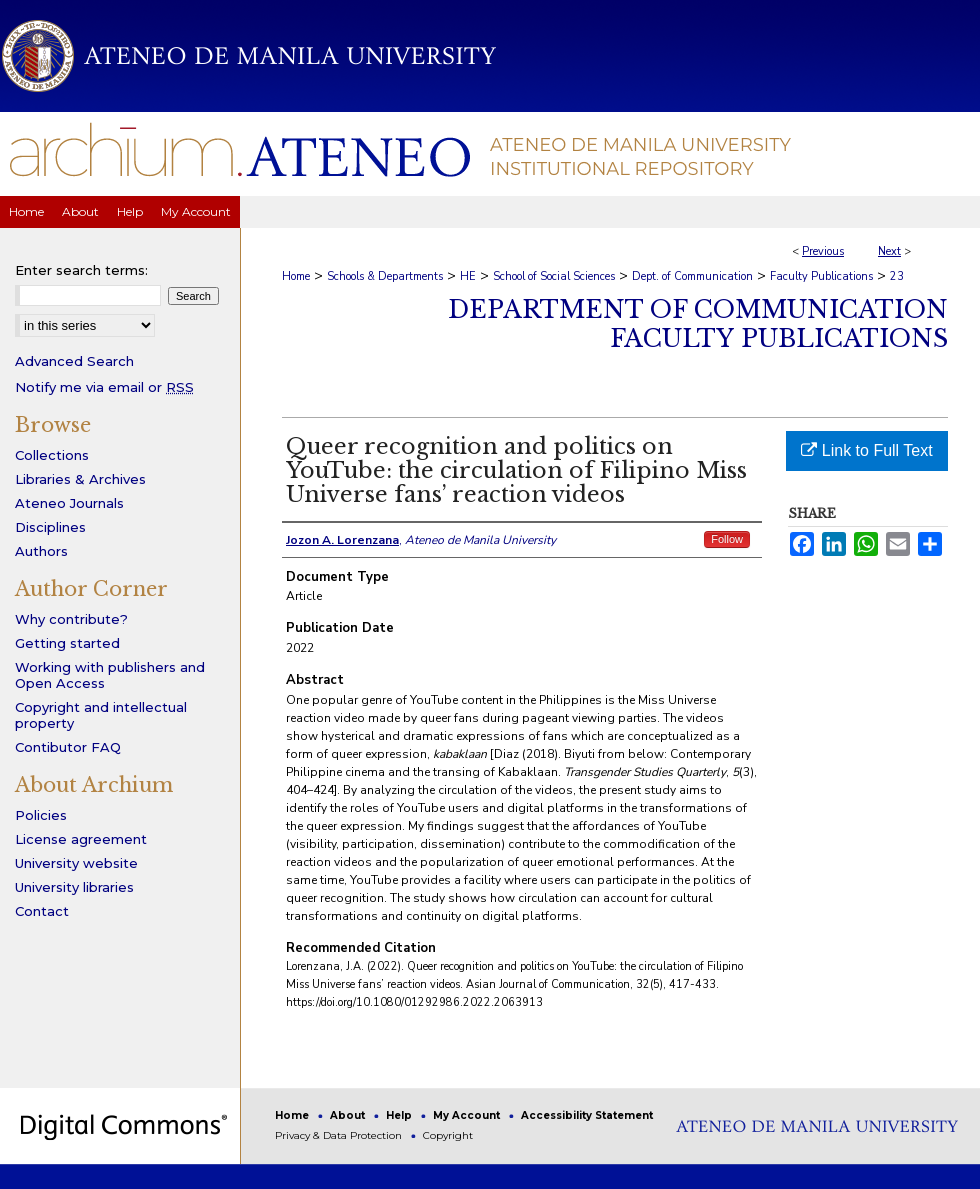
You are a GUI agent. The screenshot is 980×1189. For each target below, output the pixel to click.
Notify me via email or (104, 387)
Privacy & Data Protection (340, 1135)
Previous (823, 251)
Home (296, 276)
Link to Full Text (866, 450)
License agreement (81, 839)
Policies (41, 815)
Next (889, 251)
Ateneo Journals (69, 503)
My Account (468, 1115)
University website (76, 863)
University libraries (74, 887)
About (349, 1115)
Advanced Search (74, 361)
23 (897, 276)
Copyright (448, 1135)
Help (400, 1115)
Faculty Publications (821, 276)
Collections (52, 455)
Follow (727, 539)
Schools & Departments (385, 276)
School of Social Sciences (554, 276)
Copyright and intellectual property (101, 715)
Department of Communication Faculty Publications (698, 324)
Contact (42, 911)
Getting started (67, 643)
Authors (41, 551)
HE (468, 276)
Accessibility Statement (587, 1115)
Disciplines (50, 527)
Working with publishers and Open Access (110, 675)
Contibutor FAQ (68, 747)
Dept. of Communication (692, 276)
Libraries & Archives (80, 479)
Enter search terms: (81, 270)
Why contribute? (71, 619)
